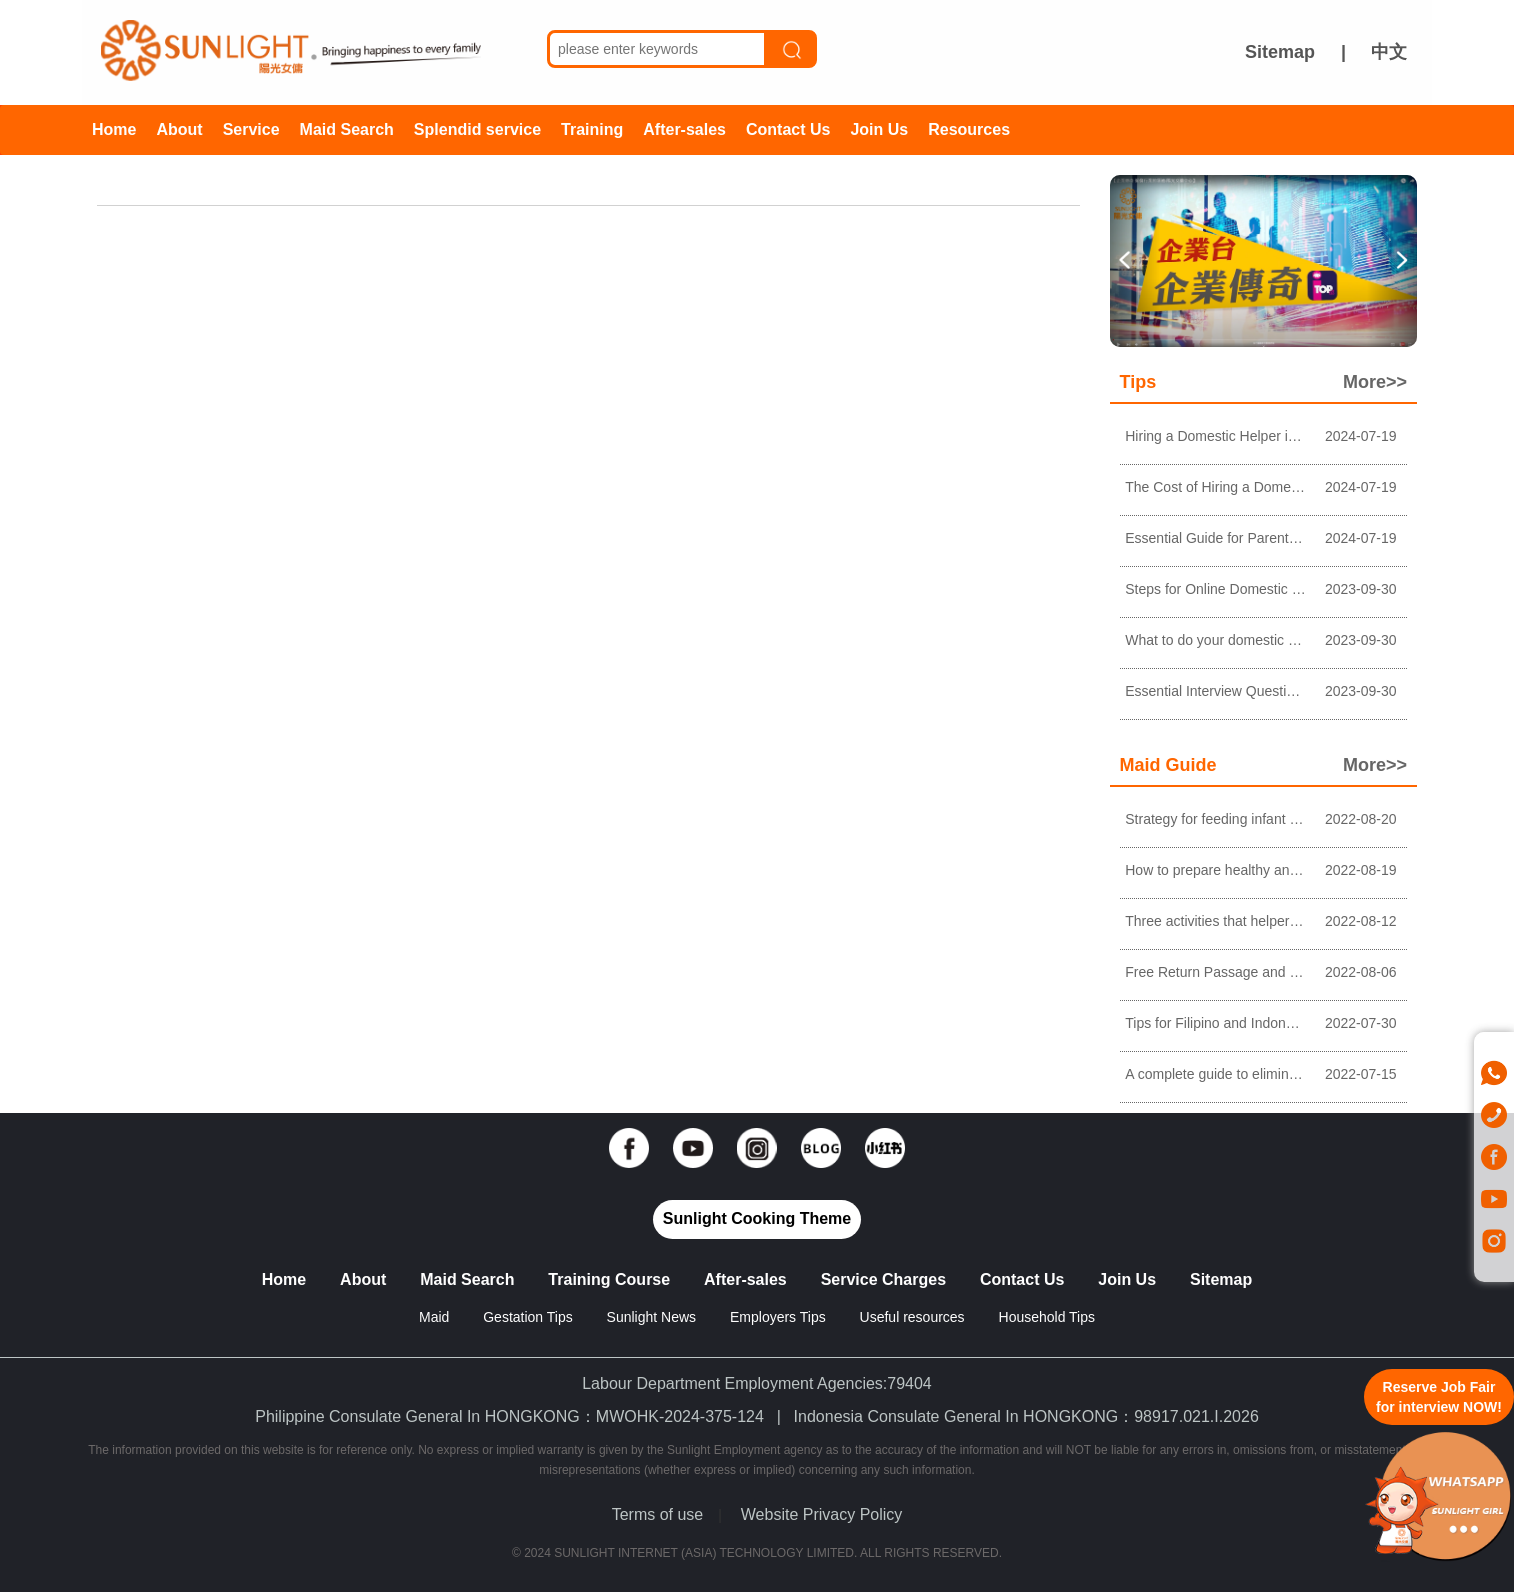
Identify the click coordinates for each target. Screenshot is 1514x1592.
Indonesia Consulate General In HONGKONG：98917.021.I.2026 (1026, 1416)
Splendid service (477, 129)
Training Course (609, 1279)
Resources (969, 129)
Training (592, 129)
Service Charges (883, 1279)
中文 (1389, 52)
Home (114, 129)
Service (251, 129)
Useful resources (912, 1317)
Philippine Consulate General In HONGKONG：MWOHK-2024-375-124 (509, 1416)
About (179, 129)
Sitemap (1280, 52)
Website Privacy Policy (822, 1514)
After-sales (684, 129)
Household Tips (1047, 1317)
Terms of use (658, 1514)
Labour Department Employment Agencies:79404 (757, 1383)
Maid (436, 1317)
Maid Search (347, 129)
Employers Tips (778, 1317)
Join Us (879, 129)
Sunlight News (652, 1317)
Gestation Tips (528, 1317)
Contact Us (788, 129)
